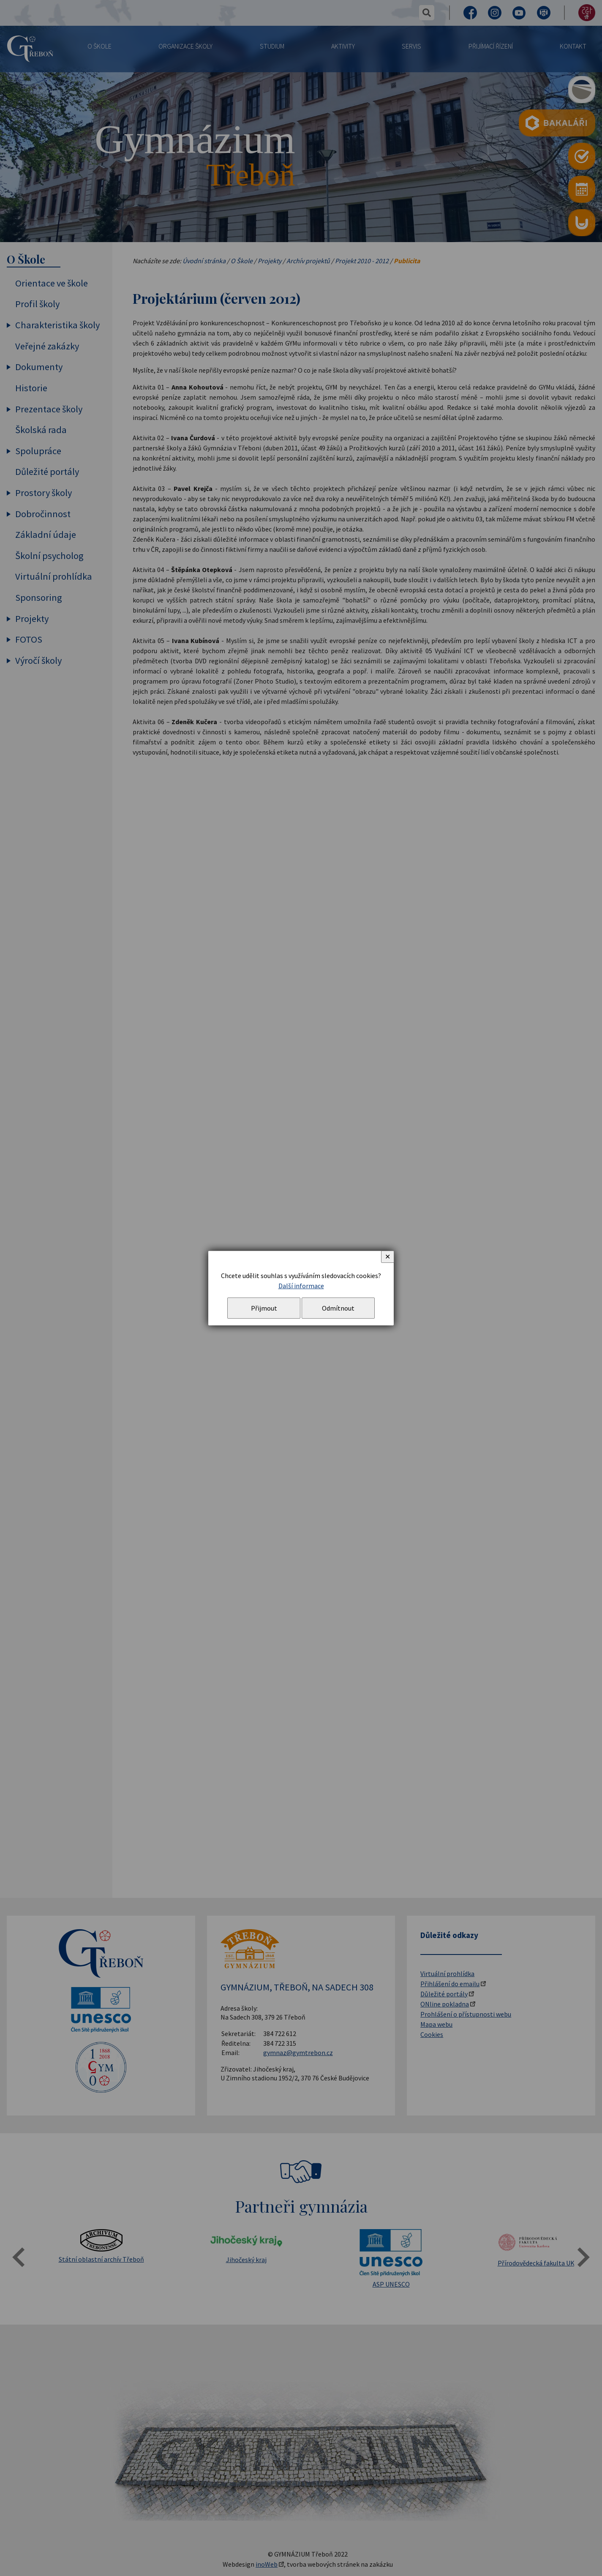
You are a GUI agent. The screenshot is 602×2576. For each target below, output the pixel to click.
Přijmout (264, 1308)
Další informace (301, 1285)
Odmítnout (338, 1308)
